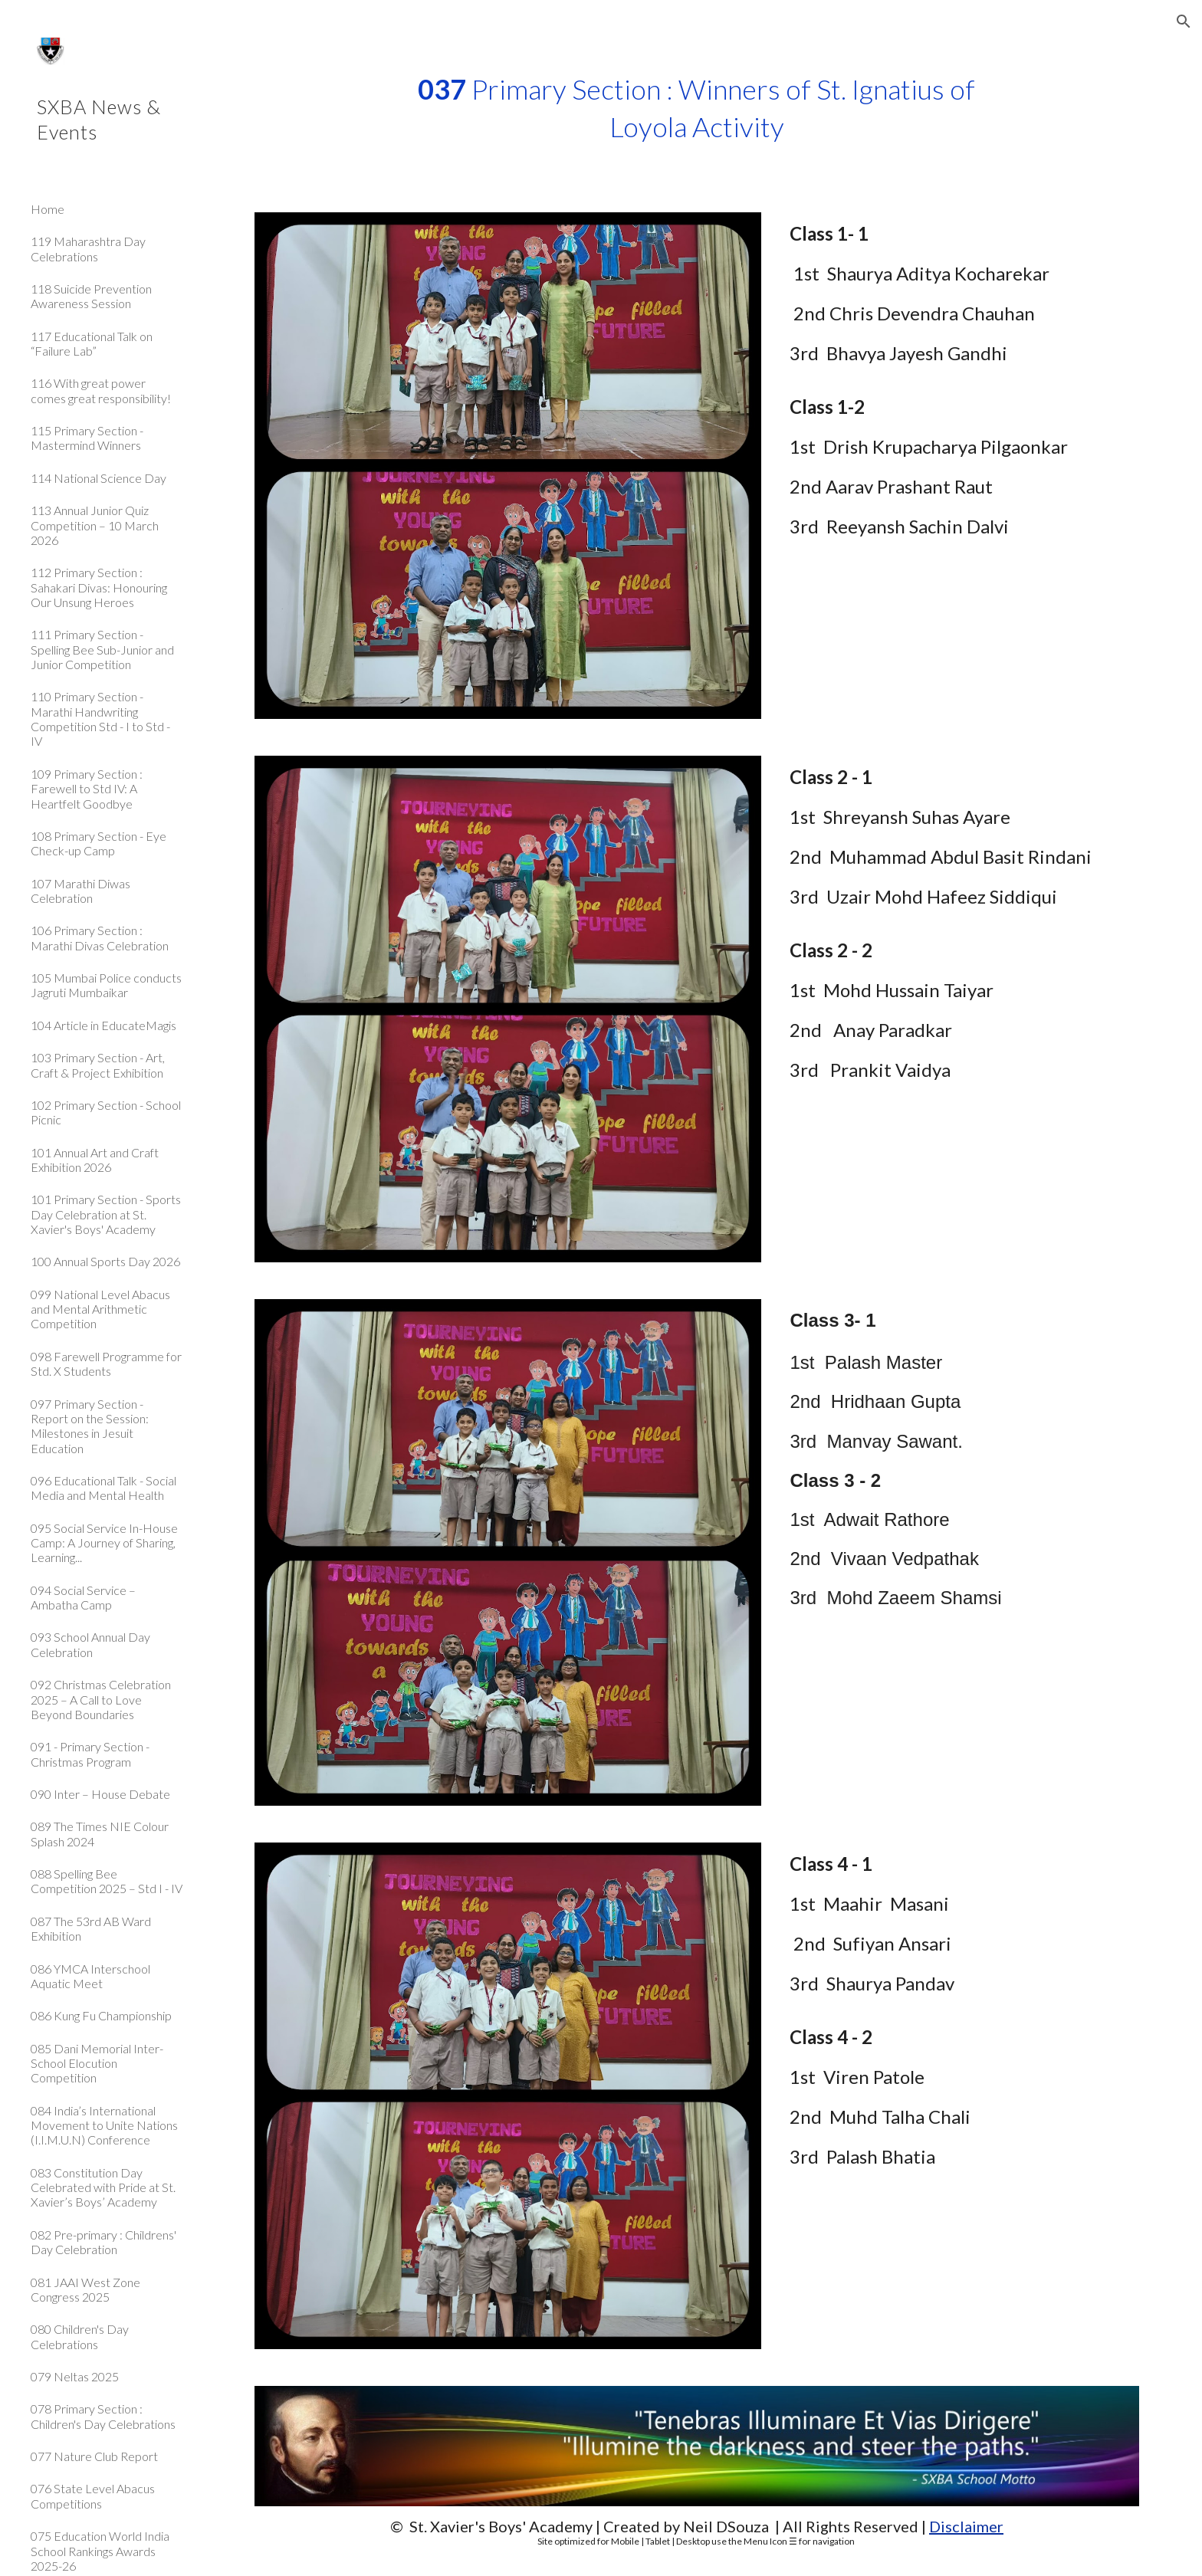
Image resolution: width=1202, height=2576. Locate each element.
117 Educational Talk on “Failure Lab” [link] (92, 343)
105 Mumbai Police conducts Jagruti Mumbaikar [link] (106, 984)
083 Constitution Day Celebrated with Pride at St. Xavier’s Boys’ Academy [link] (103, 2187)
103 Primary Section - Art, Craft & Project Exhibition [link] (98, 1064)
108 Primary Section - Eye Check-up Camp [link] (98, 843)
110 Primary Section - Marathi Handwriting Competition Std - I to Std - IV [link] (100, 718)
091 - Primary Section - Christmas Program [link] (90, 1753)
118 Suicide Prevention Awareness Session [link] (91, 295)
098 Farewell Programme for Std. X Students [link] (106, 1363)
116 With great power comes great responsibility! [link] (101, 390)
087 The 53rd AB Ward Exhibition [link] (91, 1928)
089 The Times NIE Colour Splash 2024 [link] (100, 1833)
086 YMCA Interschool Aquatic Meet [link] (90, 1975)
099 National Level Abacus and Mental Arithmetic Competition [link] (100, 1309)
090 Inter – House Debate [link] (100, 1794)
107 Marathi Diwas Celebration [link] (80, 890)
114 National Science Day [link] (98, 478)
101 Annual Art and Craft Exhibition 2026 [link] (95, 1159)
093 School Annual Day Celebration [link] (90, 1644)
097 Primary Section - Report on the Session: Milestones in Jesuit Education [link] (90, 1425)
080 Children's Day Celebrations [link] (80, 2336)
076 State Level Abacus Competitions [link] (93, 2495)
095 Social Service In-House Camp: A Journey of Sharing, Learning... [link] (104, 1543)
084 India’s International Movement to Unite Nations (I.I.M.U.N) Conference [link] (104, 2125)
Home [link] (47, 209)
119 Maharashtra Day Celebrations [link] (88, 248)
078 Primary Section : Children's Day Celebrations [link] (103, 2415)
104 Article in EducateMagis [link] (103, 1025)
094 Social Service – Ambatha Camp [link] (83, 1597)
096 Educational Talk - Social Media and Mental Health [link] (103, 1487)
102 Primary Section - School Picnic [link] (106, 1112)
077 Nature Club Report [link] (94, 2456)
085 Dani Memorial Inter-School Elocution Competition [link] (97, 2063)
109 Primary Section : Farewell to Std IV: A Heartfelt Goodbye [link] (87, 788)
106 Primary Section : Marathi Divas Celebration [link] (100, 937)
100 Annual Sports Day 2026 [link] (105, 1261)
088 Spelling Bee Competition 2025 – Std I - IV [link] (106, 1880)
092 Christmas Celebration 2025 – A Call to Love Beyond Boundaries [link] (101, 1699)
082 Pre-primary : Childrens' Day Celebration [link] (103, 2241)
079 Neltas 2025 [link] (75, 2376)
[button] (1183, 21)
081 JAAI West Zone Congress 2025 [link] (85, 2289)
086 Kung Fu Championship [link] (101, 2015)
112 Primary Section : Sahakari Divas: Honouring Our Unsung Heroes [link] (99, 587)
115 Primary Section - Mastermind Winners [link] (87, 437)
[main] (697, 107)
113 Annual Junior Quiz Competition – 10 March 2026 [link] (95, 525)
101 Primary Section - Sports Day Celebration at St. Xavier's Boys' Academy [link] (106, 1214)
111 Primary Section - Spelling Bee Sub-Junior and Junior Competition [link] (102, 649)
